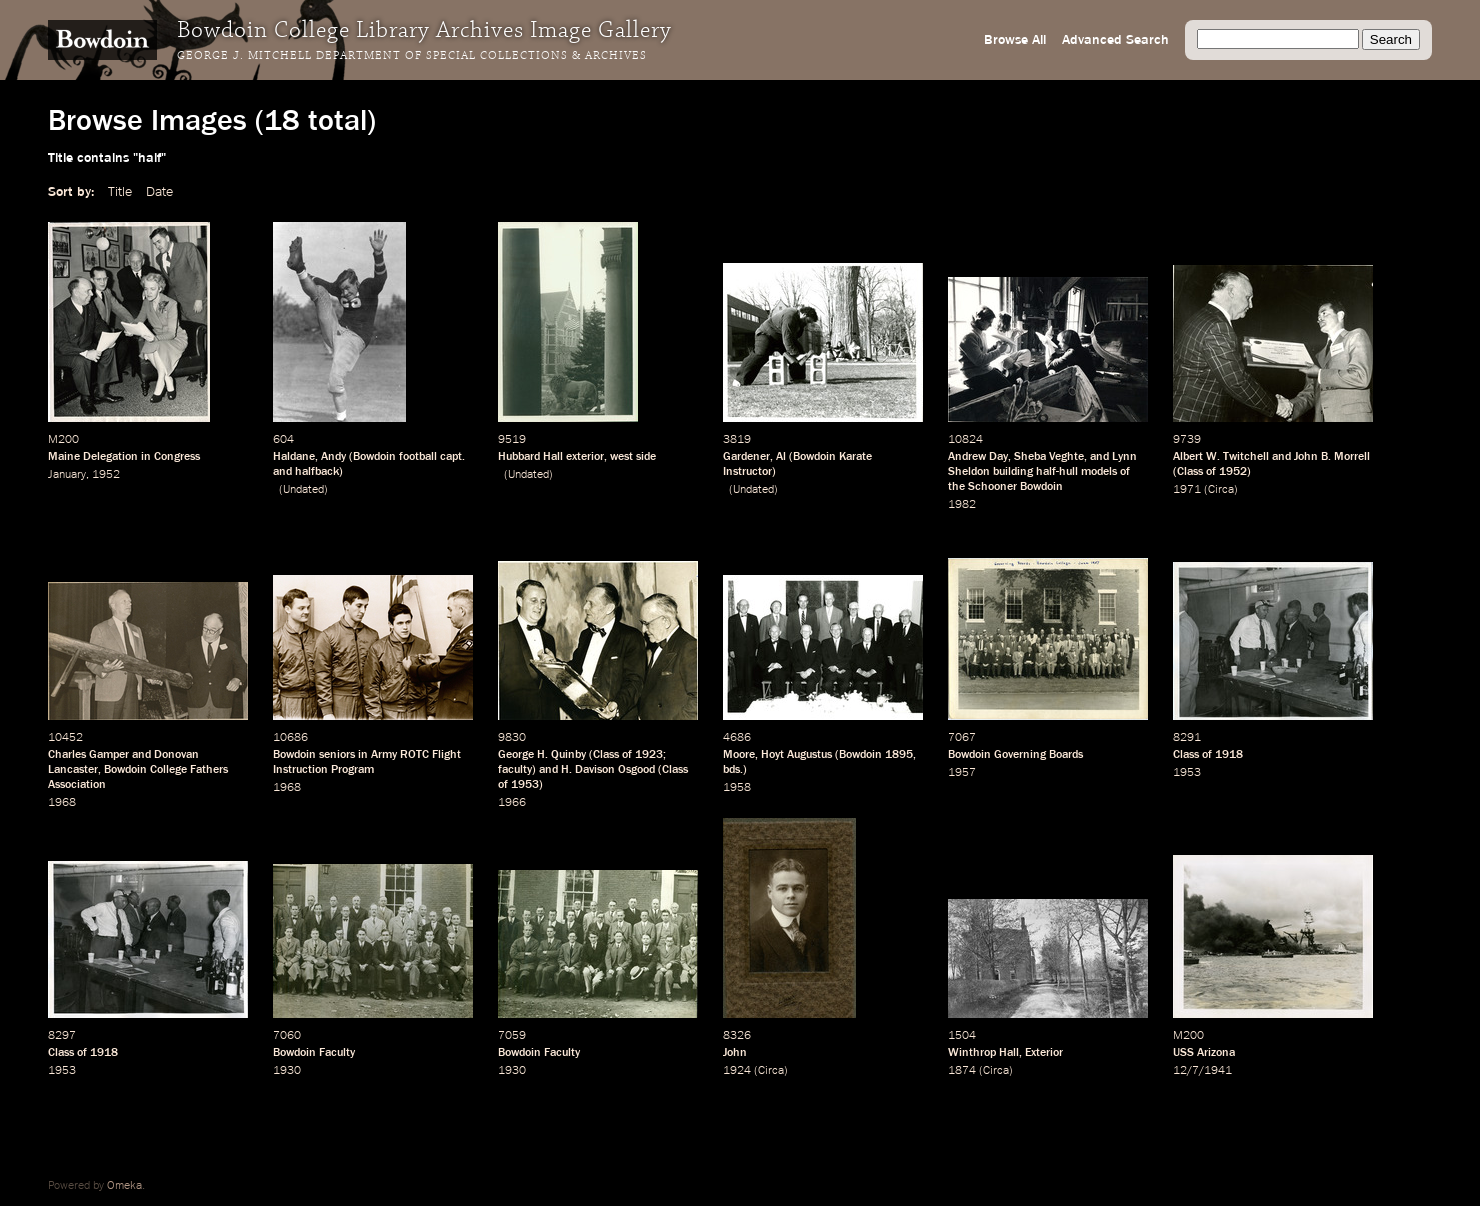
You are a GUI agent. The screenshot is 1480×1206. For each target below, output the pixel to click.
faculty (515, 770)
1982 (962, 505)
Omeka (124, 1186)
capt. (452, 457)
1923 (649, 755)
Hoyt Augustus (796, 755)
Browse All (1015, 40)
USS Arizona (1204, 1053)
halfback (317, 472)
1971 (1187, 490)
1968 (62, 803)
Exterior (1044, 1053)
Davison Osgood (615, 770)
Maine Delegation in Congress (124, 457)
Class (1190, 472)
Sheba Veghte (1049, 457)
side (646, 457)
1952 (106, 475)
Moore (739, 755)
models (1099, 472)
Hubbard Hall (530, 457)
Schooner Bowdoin (1015, 487)
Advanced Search (1115, 40)
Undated (303, 490)
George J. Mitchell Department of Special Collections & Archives (412, 56)
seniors (337, 755)
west (621, 457)
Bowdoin (374, 457)
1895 (899, 755)
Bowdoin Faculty (314, 1053)
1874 (962, 1071)
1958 (737, 788)
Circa (1221, 490)
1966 (512, 803)
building (1013, 472)
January (67, 475)
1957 (962, 773)
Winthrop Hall (983, 1053)
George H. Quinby (542, 755)
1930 (287, 1071)
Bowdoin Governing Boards (1015, 755)
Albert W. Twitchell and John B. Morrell (1271, 457)
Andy (333, 457)
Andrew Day (978, 457)
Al (781, 457)
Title (120, 192)
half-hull (1057, 472)
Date (159, 192)
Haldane (294, 457)
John (735, 1053)
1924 (737, 1071)
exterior (585, 457)
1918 (1229, 755)
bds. (733, 770)
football (418, 457)
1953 (525, 785)
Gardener (746, 457)
